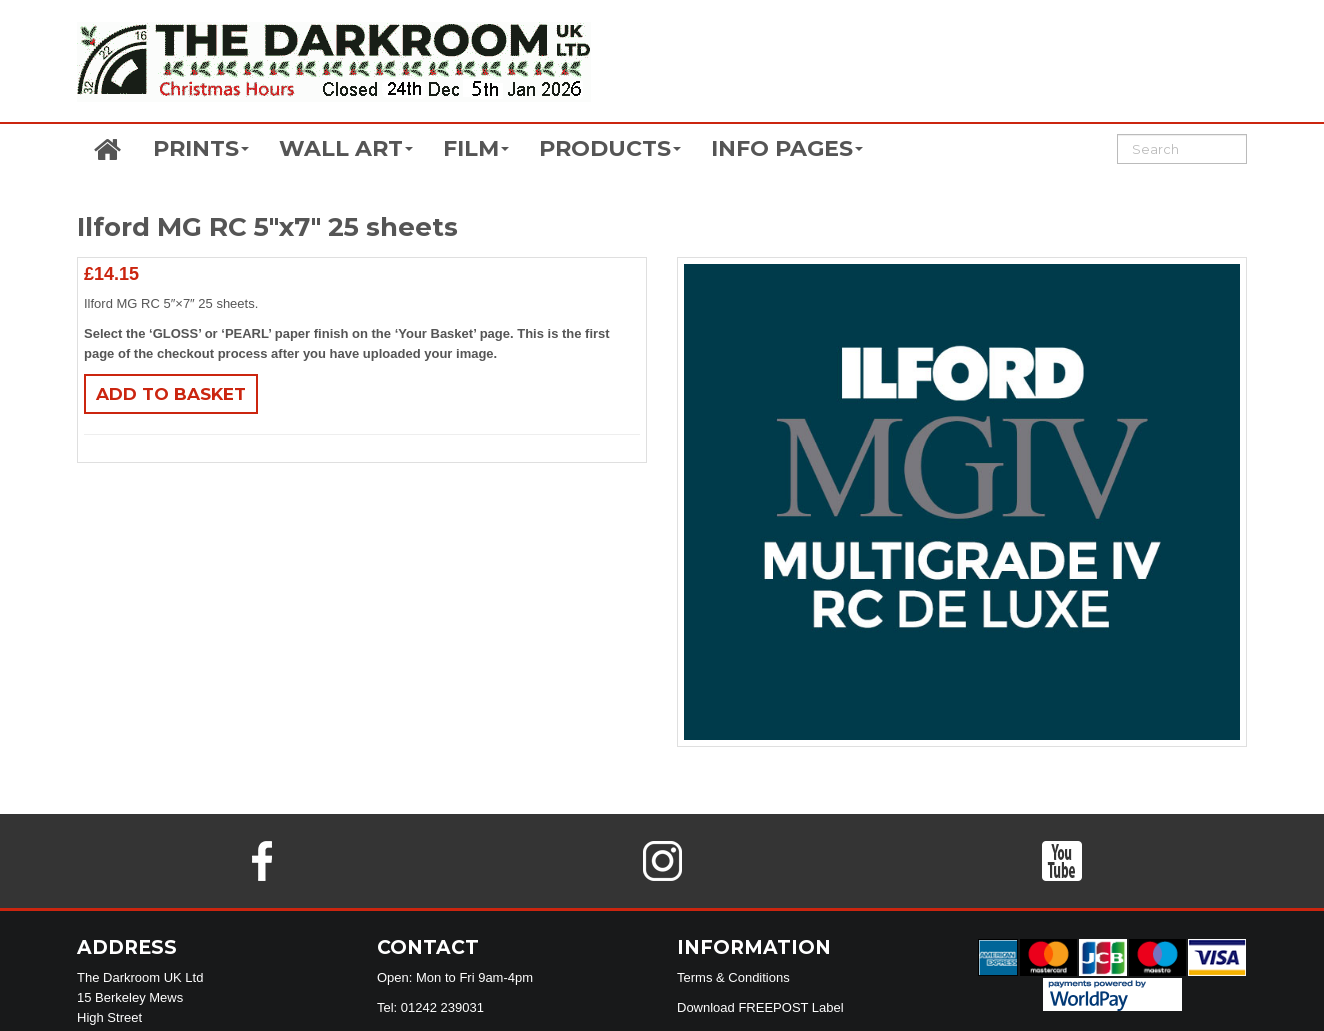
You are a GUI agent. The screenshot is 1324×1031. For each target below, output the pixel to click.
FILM (476, 148)
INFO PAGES (787, 148)
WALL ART (346, 148)
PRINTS (201, 148)
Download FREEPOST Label (760, 1007)
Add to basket (171, 394)
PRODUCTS (610, 148)
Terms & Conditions (733, 977)
